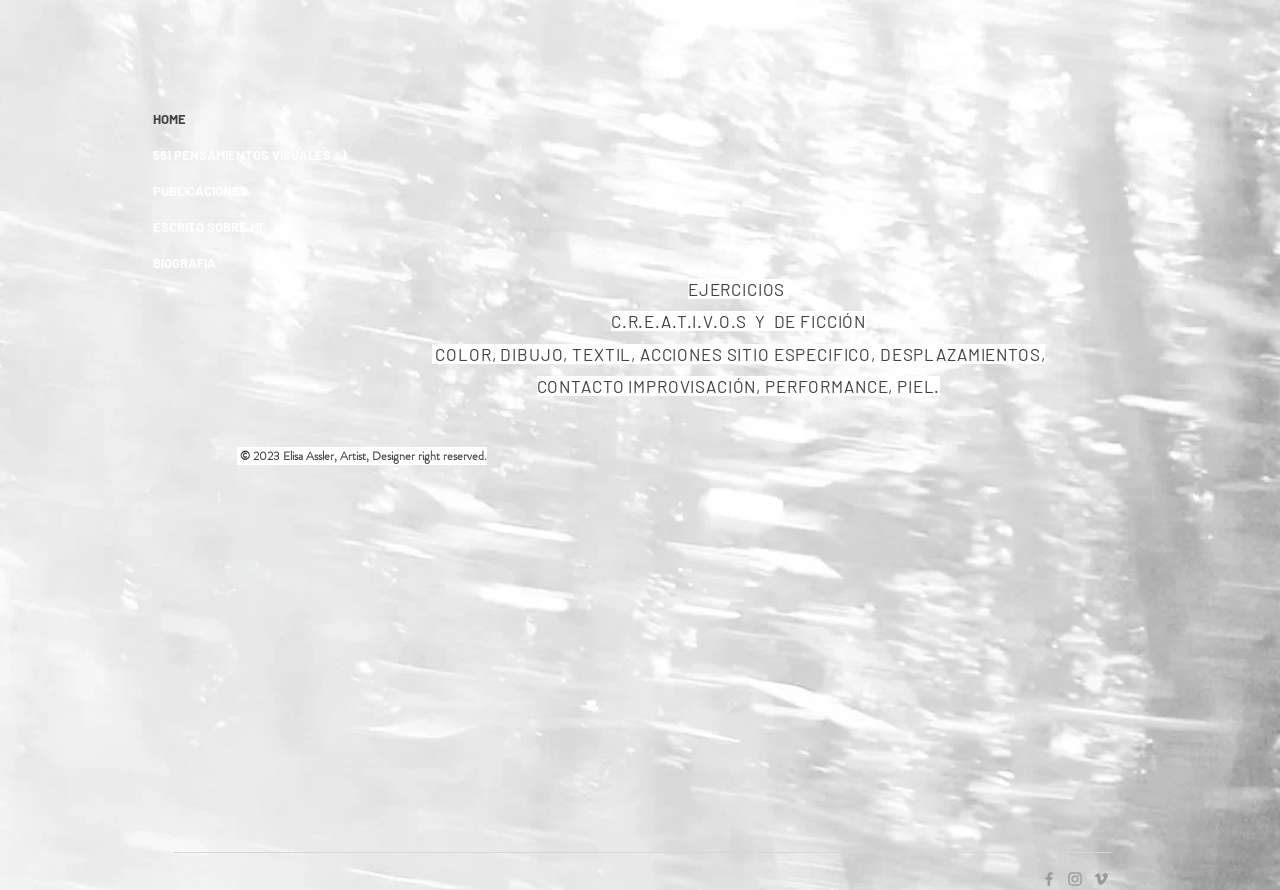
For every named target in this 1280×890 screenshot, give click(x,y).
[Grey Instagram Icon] (1075, 879)
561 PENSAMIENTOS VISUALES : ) (250, 155)
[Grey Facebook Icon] (1049, 879)
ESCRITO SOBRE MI (207, 227)
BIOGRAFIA (184, 263)
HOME (169, 119)
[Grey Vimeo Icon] (1101, 879)
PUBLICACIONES (200, 191)
